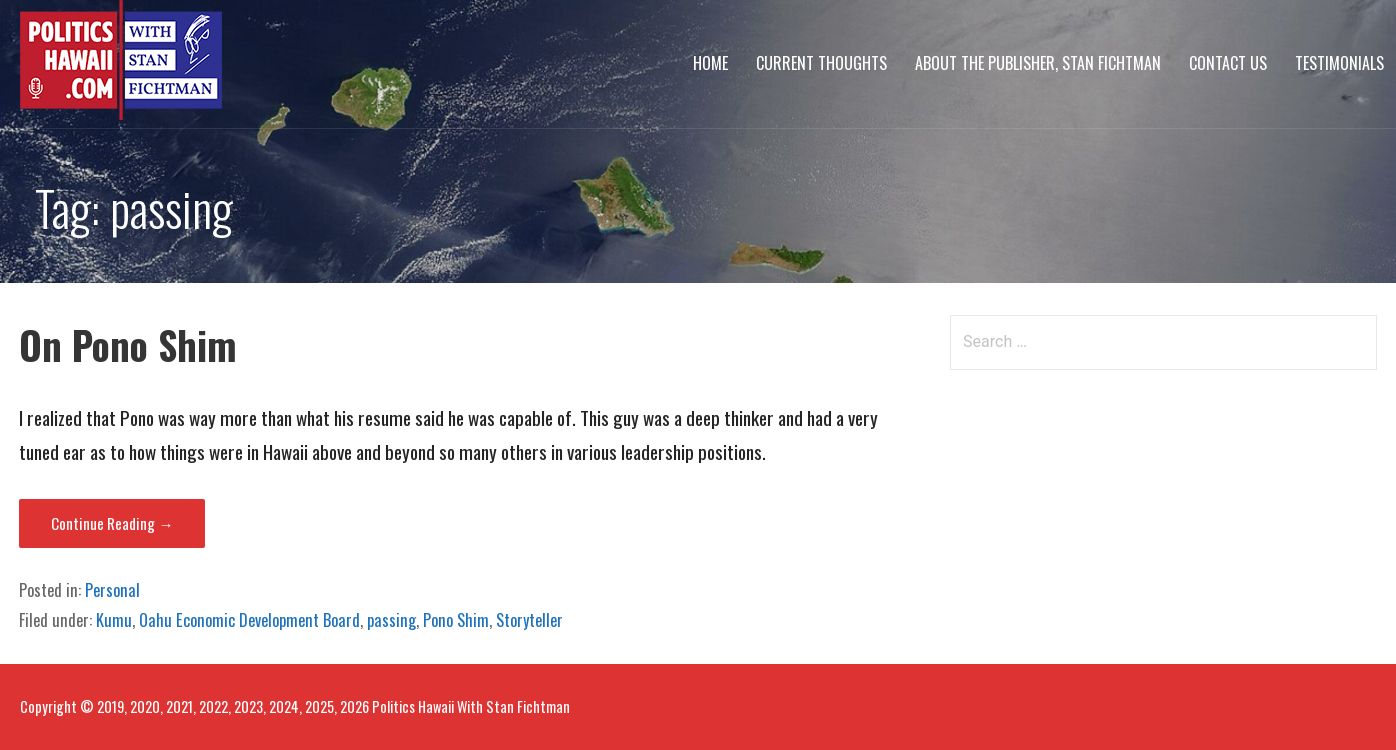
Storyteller (529, 620)
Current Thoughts (821, 63)
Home (710, 63)
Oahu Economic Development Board (249, 620)
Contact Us (1228, 63)
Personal (112, 590)
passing (391, 620)
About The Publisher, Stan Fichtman (1038, 63)
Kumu (114, 620)
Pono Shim (456, 620)
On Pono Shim (128, 344)
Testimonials (1339, 63)
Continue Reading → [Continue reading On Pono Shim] (112, 523)
